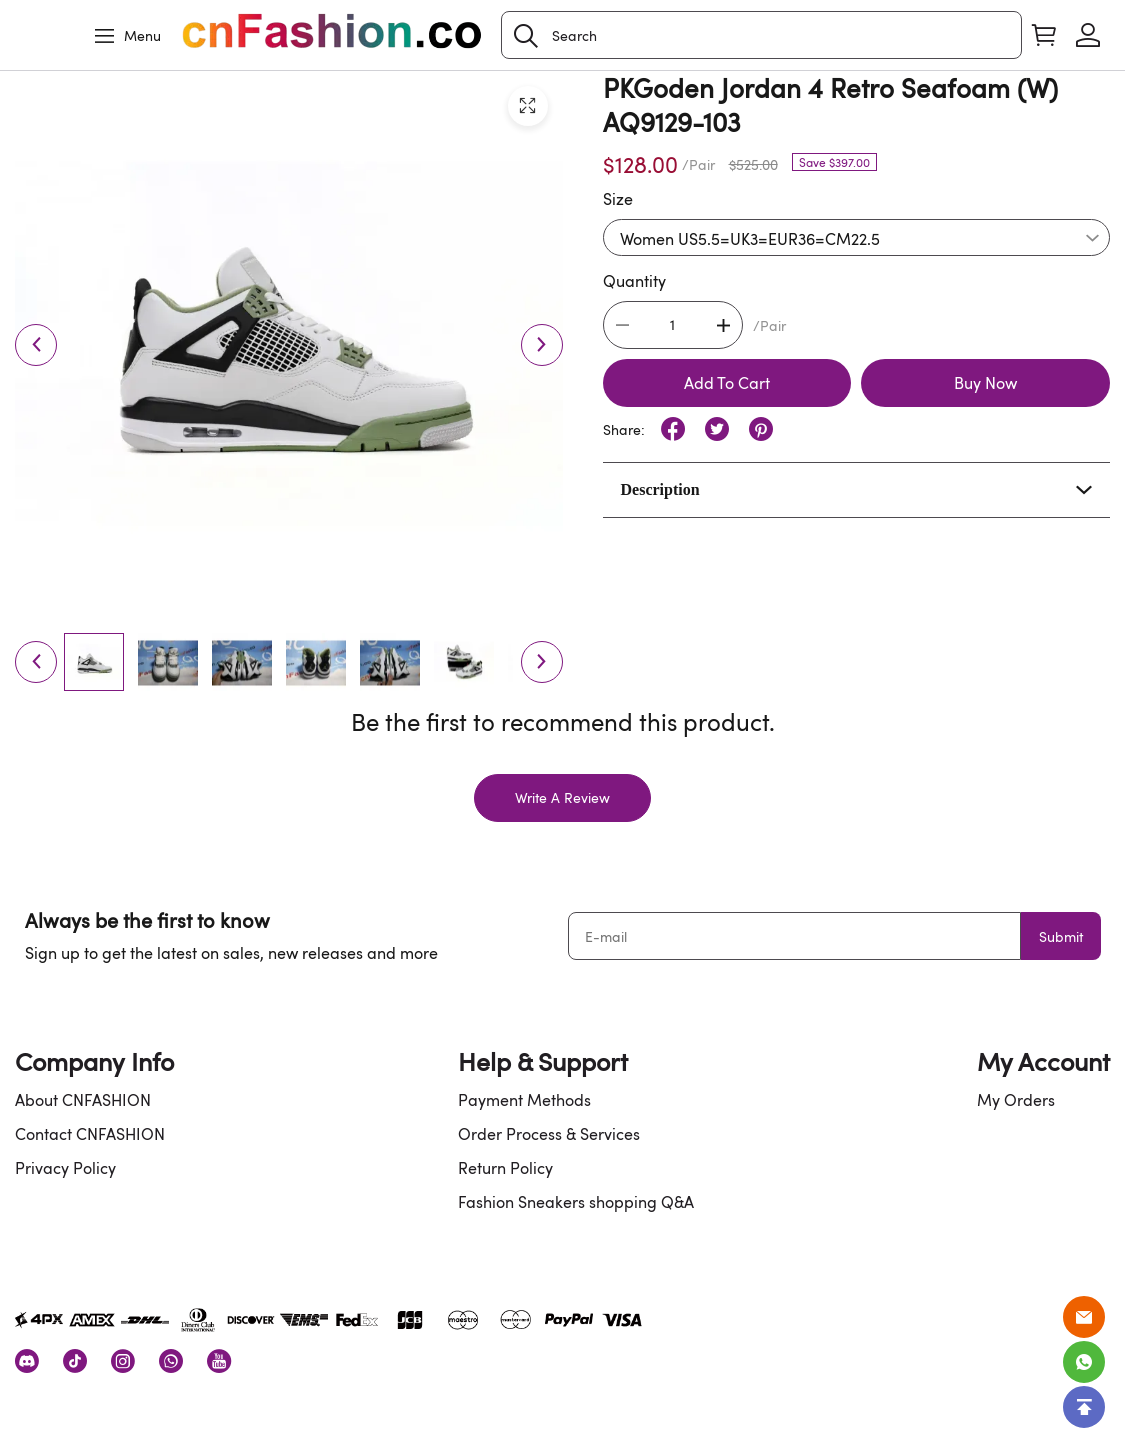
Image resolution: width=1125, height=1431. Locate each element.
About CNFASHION (83, 1100)
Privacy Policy (65, 1168)
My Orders (1016, 1100)
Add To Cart (727, 383)
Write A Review (562, 797)
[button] (526, 36)
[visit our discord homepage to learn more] (27, 1361)
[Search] (761, 35)
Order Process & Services (549, 1134)
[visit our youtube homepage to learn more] (219, 1361)
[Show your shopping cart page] (1044, 35)
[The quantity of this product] (673, 325)
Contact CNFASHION (90, 1134)
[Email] (1084, 1317)
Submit (1061, 936)
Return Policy (505, 1168)
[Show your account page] (1088, 35)
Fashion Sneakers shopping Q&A (576, 1202)
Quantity (634, 281)
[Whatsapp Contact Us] (1084, 1362)
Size (618, 199)
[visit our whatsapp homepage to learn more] (171, 1361)
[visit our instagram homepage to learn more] (123, 1361)
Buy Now (985, 383)
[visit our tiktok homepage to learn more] (75, 1361)
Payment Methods (524, 1100)
